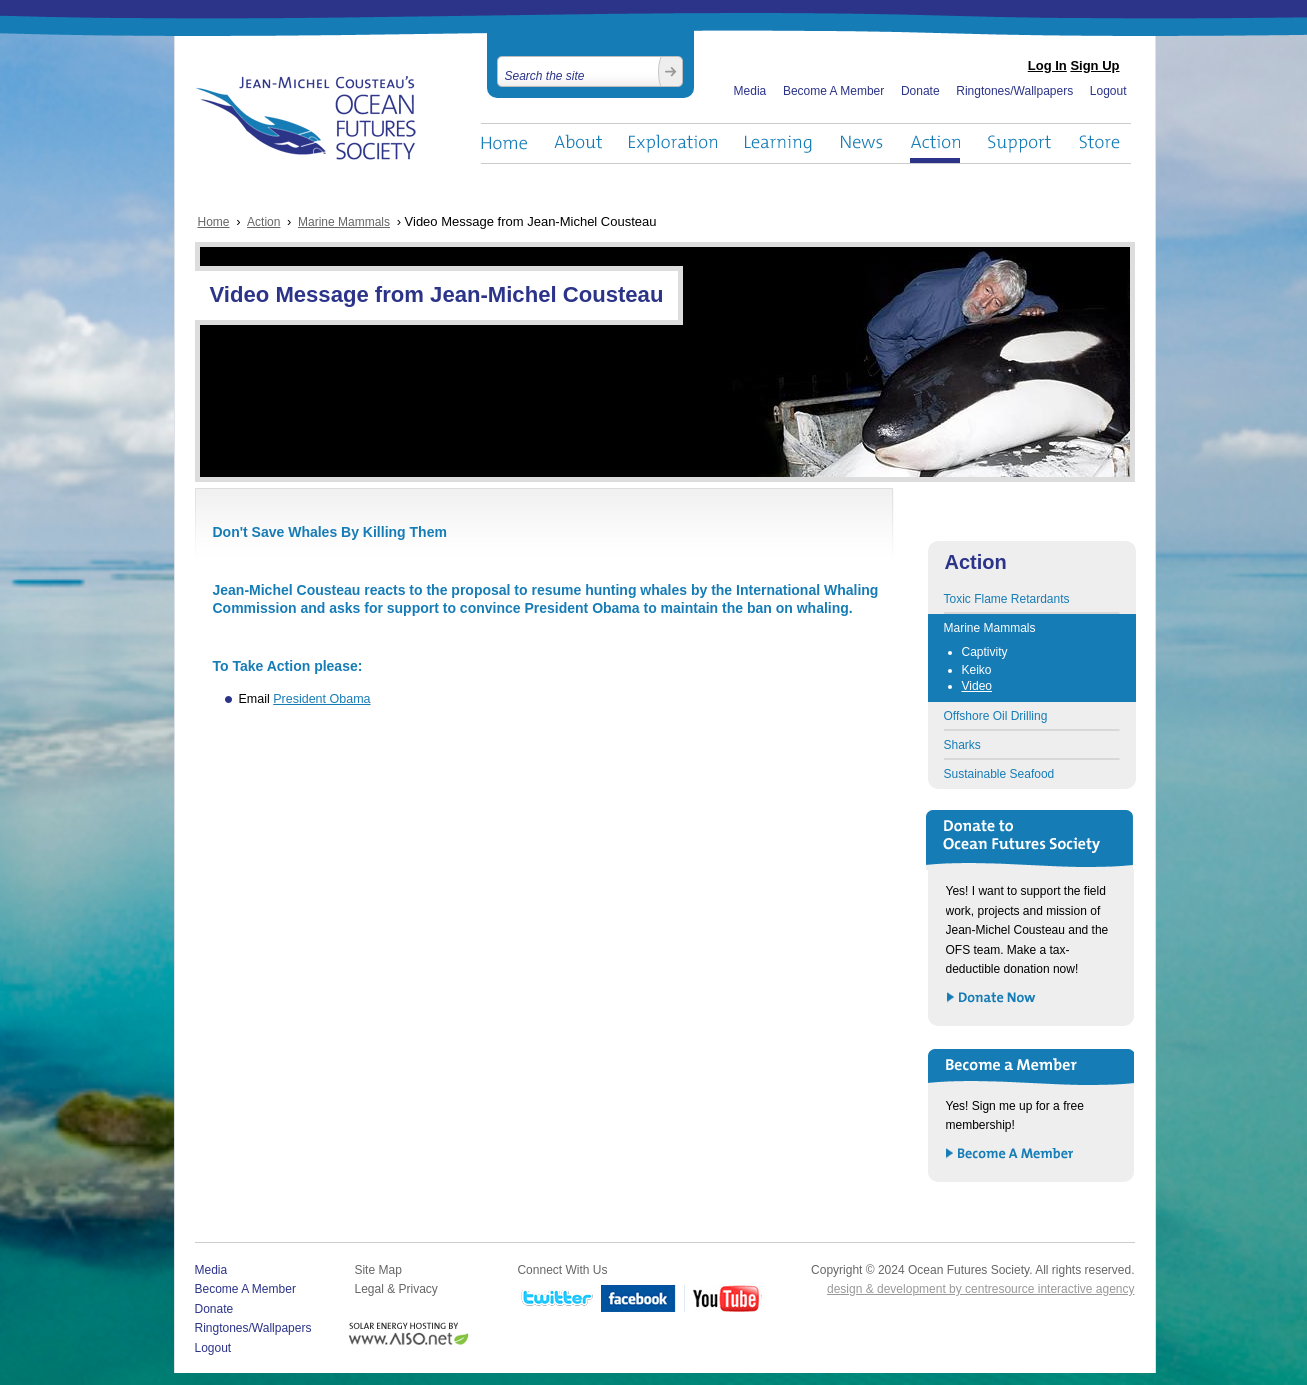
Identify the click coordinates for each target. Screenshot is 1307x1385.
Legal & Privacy (395, 1289)
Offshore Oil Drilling (996, 716)
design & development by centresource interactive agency (981, 1289)
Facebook (638, 1299)
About (578, 143)
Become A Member (833, 91)
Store (1100, 143)
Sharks (962, 745)
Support (1019, 143)
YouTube (723, 1299)
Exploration (673, 143)
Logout (1108, 91)
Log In (1047, 65)
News (861, 143)
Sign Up (1094, 65)
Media (750, 91)
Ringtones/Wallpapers (1014, 91)
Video (977, 686)
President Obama (321, 699)
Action (935, 143)
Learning (779, 143)
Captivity (985, 652)
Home (504, 143)
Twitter (555, 1299)
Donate (920, 91)
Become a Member (1010, 1154)
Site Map (377, 1270)
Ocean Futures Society (306, 118)
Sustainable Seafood (999, 774)
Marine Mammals (344, 222)
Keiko (977, 670)
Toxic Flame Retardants (1007, 599)
